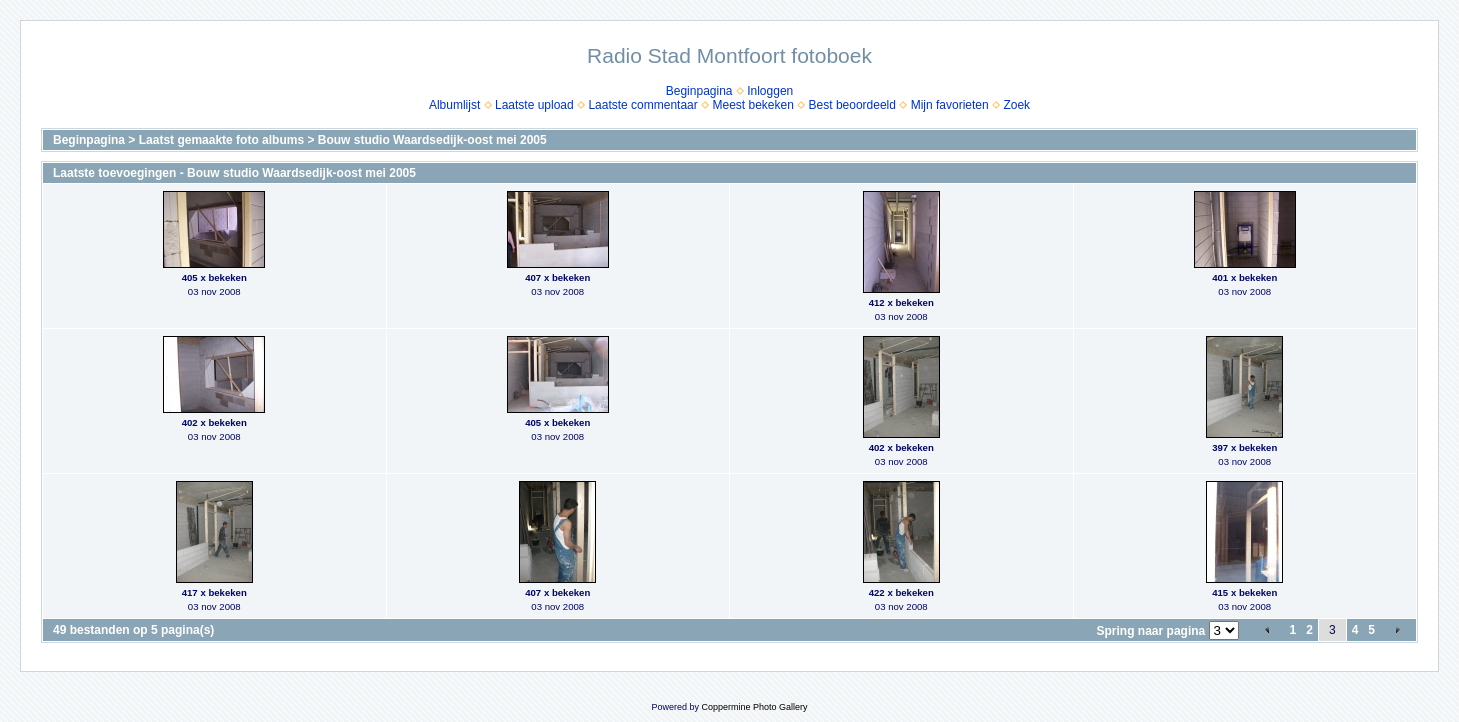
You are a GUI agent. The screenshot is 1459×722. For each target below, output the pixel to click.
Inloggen (770, 91)
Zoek (1016, 105)
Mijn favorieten (950, 105)
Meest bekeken (752, 105)
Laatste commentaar (642, 105)
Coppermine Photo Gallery (754, 707)
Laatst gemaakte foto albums (221, 140)
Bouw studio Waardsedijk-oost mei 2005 (432, 140)
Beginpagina (699, 91)
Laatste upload (534, 105)
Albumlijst (454, 105)
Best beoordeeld (852, 105)
